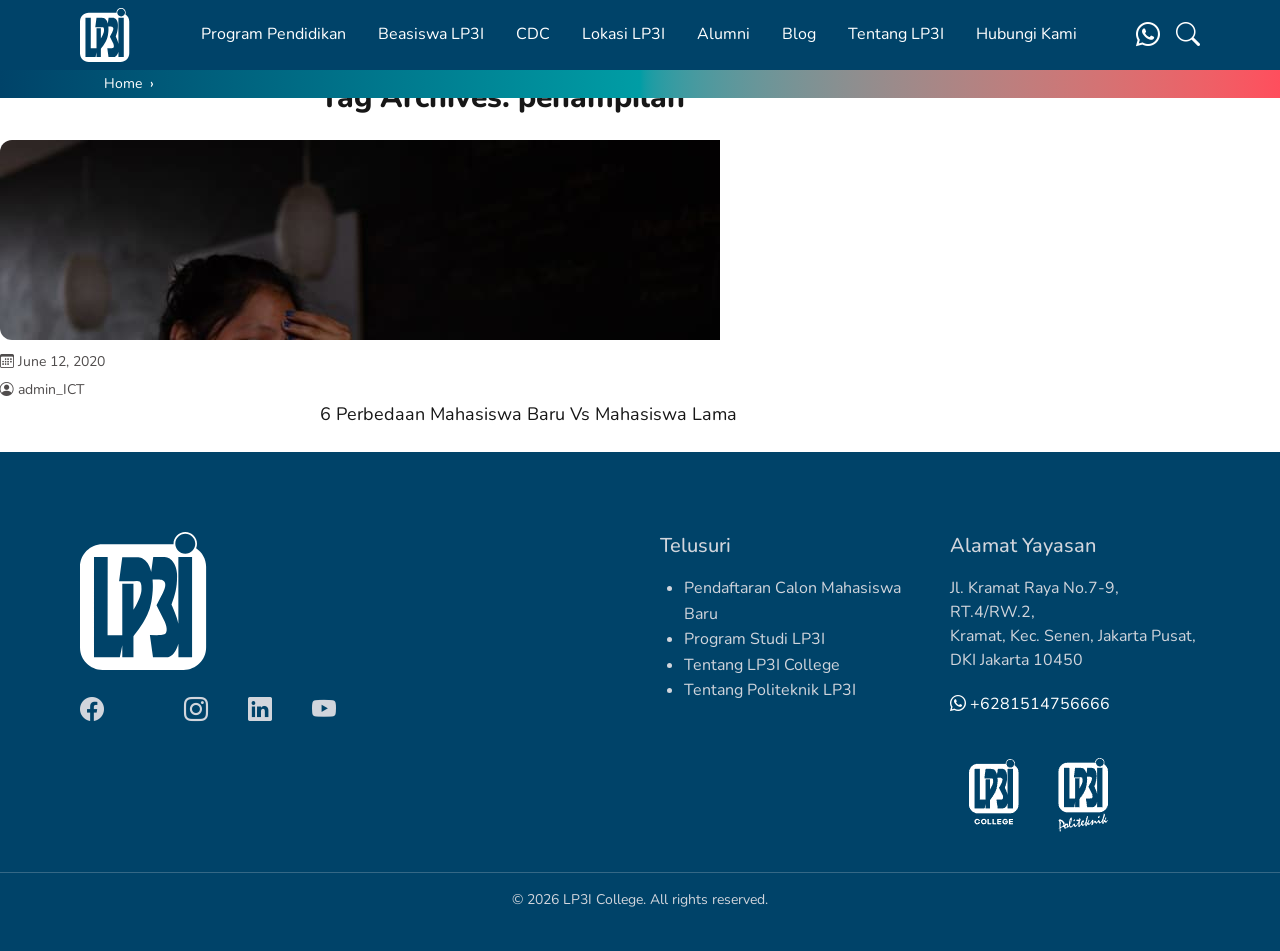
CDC (533, 34)
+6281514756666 (1030, 704)
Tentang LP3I (896, 34)
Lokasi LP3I (623, 34)
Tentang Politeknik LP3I (770, 690)
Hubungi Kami (1026, 34)
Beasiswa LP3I (431, 34)
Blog (799, 34)
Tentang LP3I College (762, 665)
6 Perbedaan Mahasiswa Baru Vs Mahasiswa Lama (528, 414)
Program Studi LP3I (754, 639)
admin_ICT (51, 389)
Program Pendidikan (273, 34)
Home (123, 83)
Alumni (723, 34)
